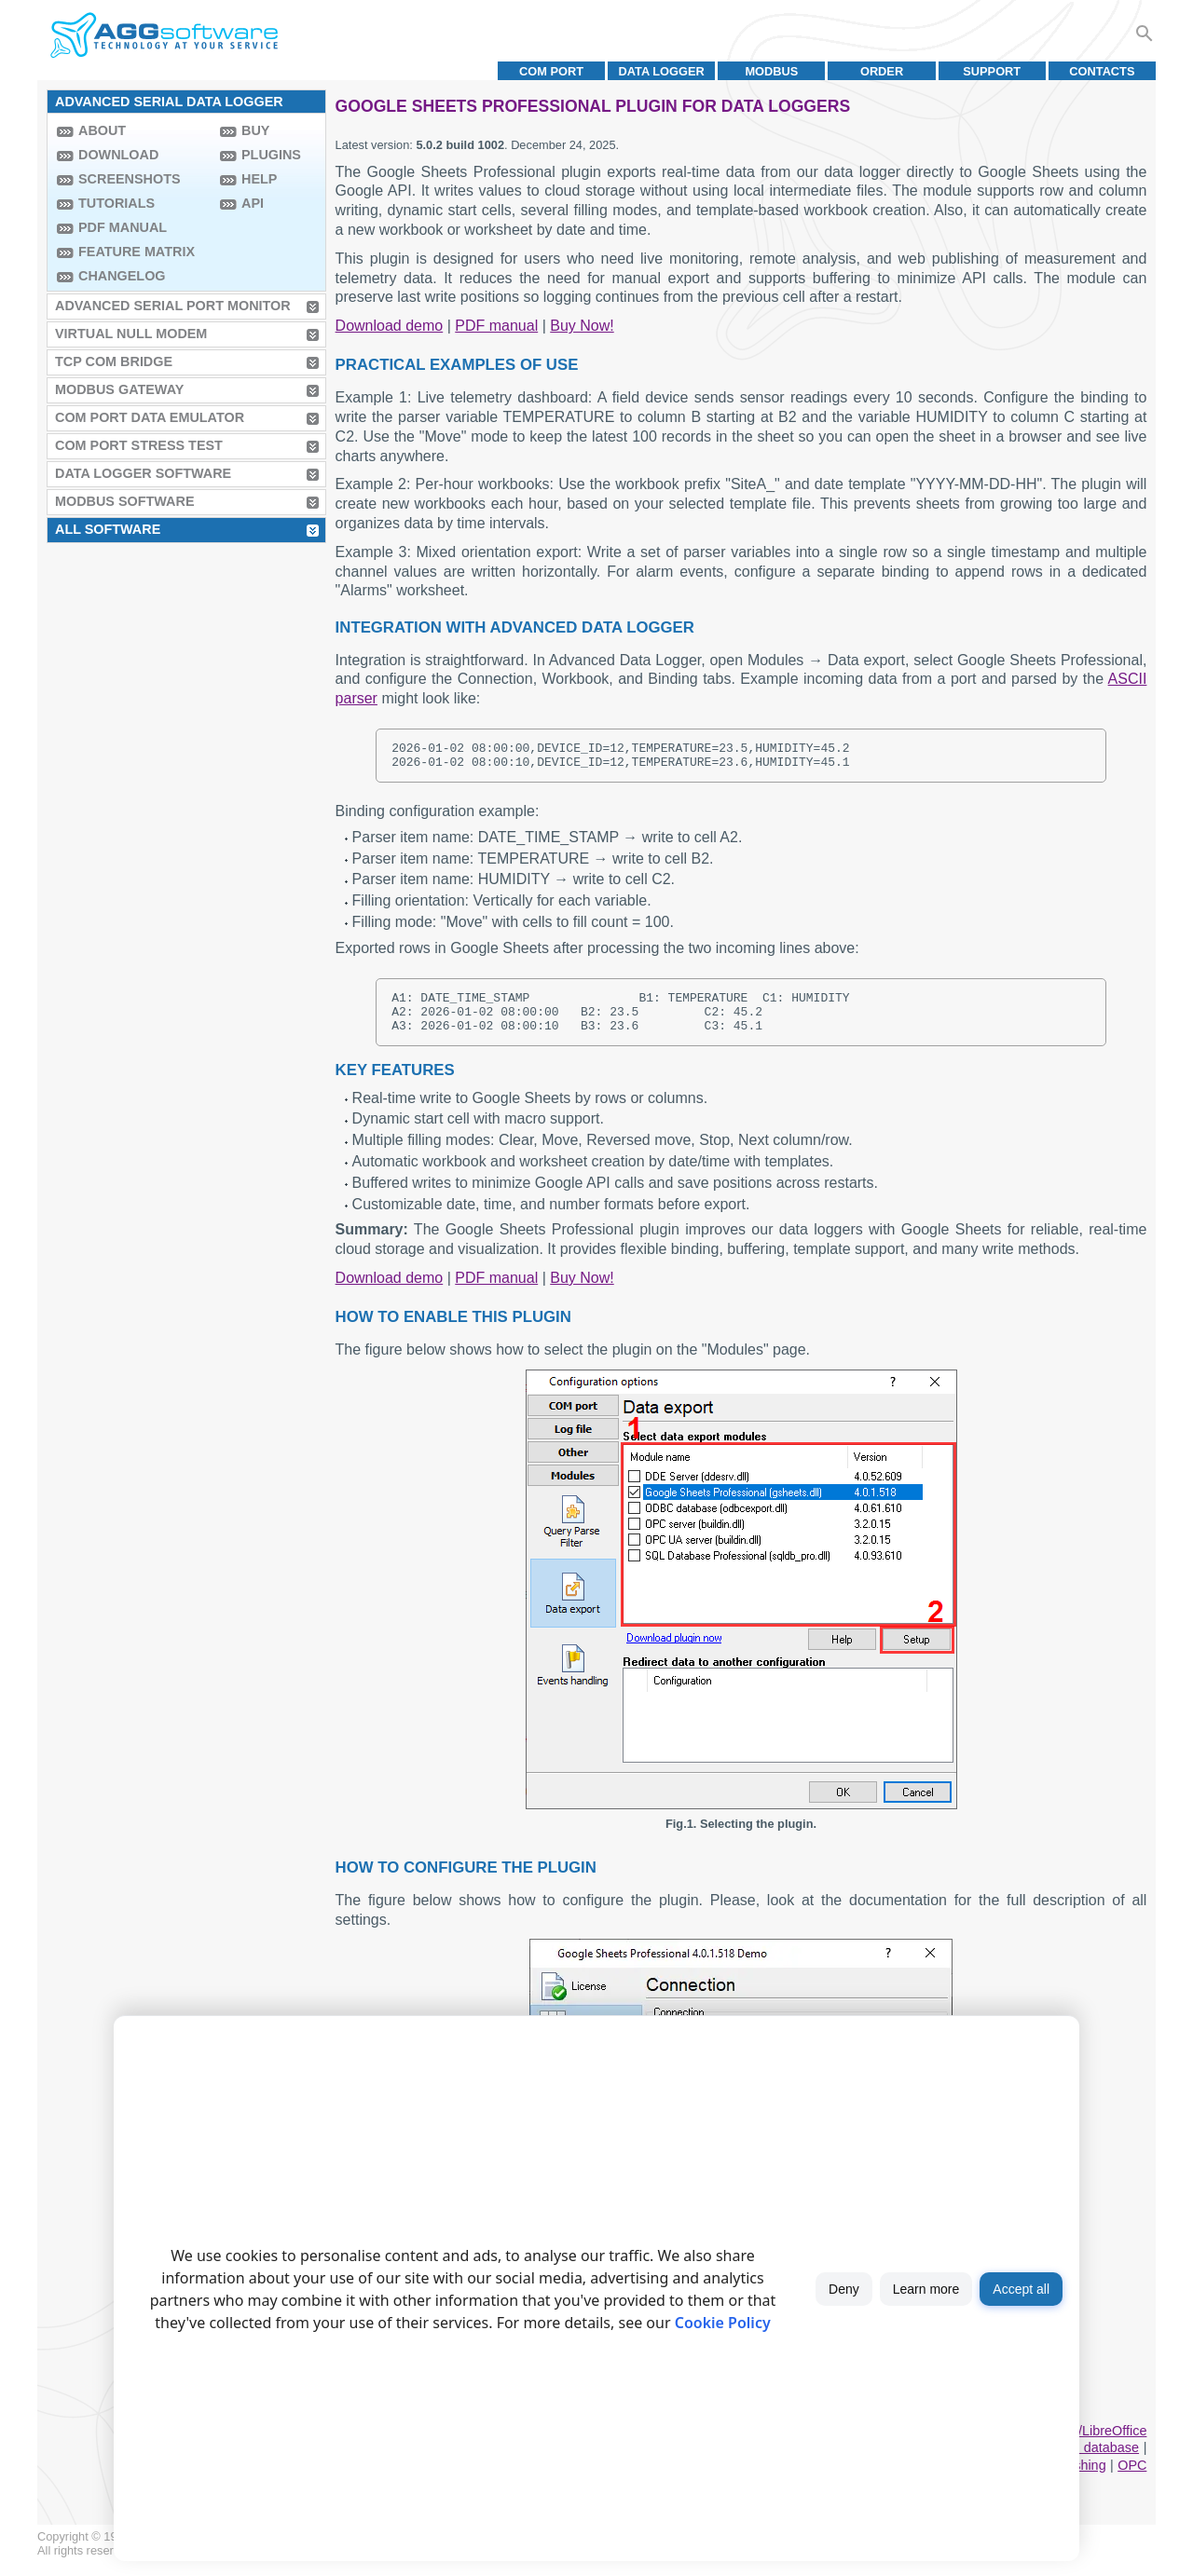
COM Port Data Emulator (149, 417)
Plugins (271, 154)
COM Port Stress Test (139, 445)
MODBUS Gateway (119, 389)
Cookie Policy (723, 2322)
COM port (551, 71)
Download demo (390, 326)
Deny (844, 2289)
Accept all (1021, 2289)
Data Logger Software (143, 473)
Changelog (122, 275)
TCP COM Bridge (113, 361)
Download (118, 154)
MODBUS (771, 71)
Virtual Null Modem (131, 333)
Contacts (1101, 71)
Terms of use (173, 2564)
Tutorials (116, 203)
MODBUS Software (125, 501)
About (102, 130)
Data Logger (662, 71)
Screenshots (129, 178)
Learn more (926, 2289)
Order (881, 71)
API (252, 203)
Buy (255, 130)
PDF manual (122, 227)
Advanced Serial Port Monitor (173, 305)
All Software (107, 529)
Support (992, 71)
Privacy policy (253, 2564)
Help (259, 178)
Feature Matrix (136, 251)
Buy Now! (581, 326)
